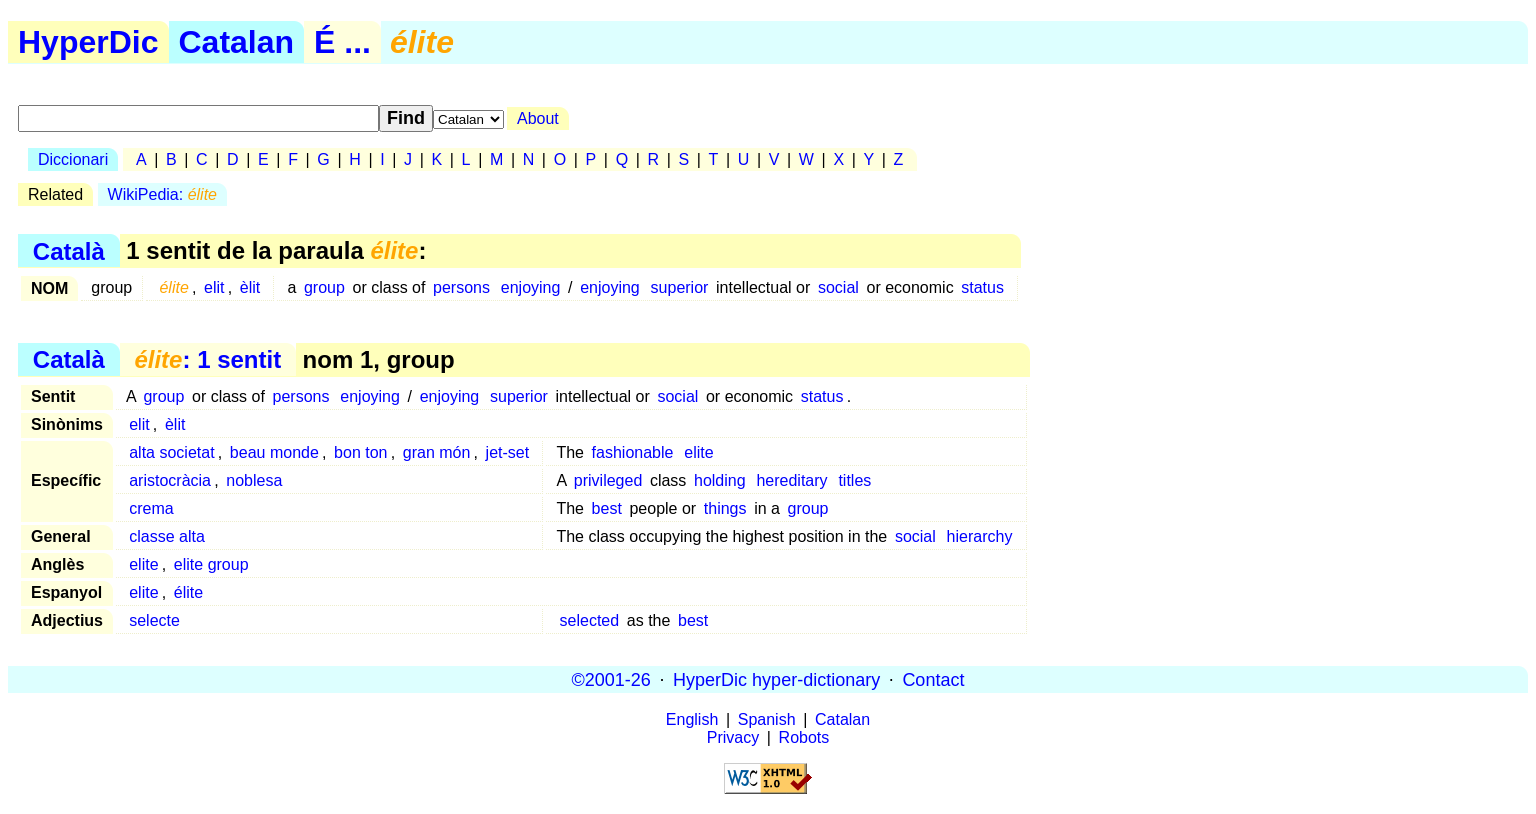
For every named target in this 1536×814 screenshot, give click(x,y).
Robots (804, 737)
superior (680, 287)
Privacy (733, 737)
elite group (211, 564)
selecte (154, 620)
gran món (437, 452)
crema (151, 508)
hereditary (791, 480)
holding (720, 480)
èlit (250, 287)
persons (461, 287)
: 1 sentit (207, 359)
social (838, 287)
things (725, 508)
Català (69, 250)
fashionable (633, 452)
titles (854, 480)
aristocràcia (170, 480)
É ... (342, 42)
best (607, 508)
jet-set (508, 452)
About (538, 118)
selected (590, 620)
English (692, 719)
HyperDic (88, 42)
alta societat (171, 452)
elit (214, 287)
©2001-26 (611, 679)
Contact (933, 679)
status (982, 287)
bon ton (360, 452)
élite (188, 592)
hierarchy (980, 536)
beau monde (274, 452)
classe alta (167, 536)
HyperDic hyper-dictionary (776, 679)
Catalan (237, 42)
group (324, 287)
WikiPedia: (162, 194)
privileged (608, 480)
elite (698, 452)
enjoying (531, 287)
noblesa (254, 480)
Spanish (767, 719)
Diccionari (73, 159)
